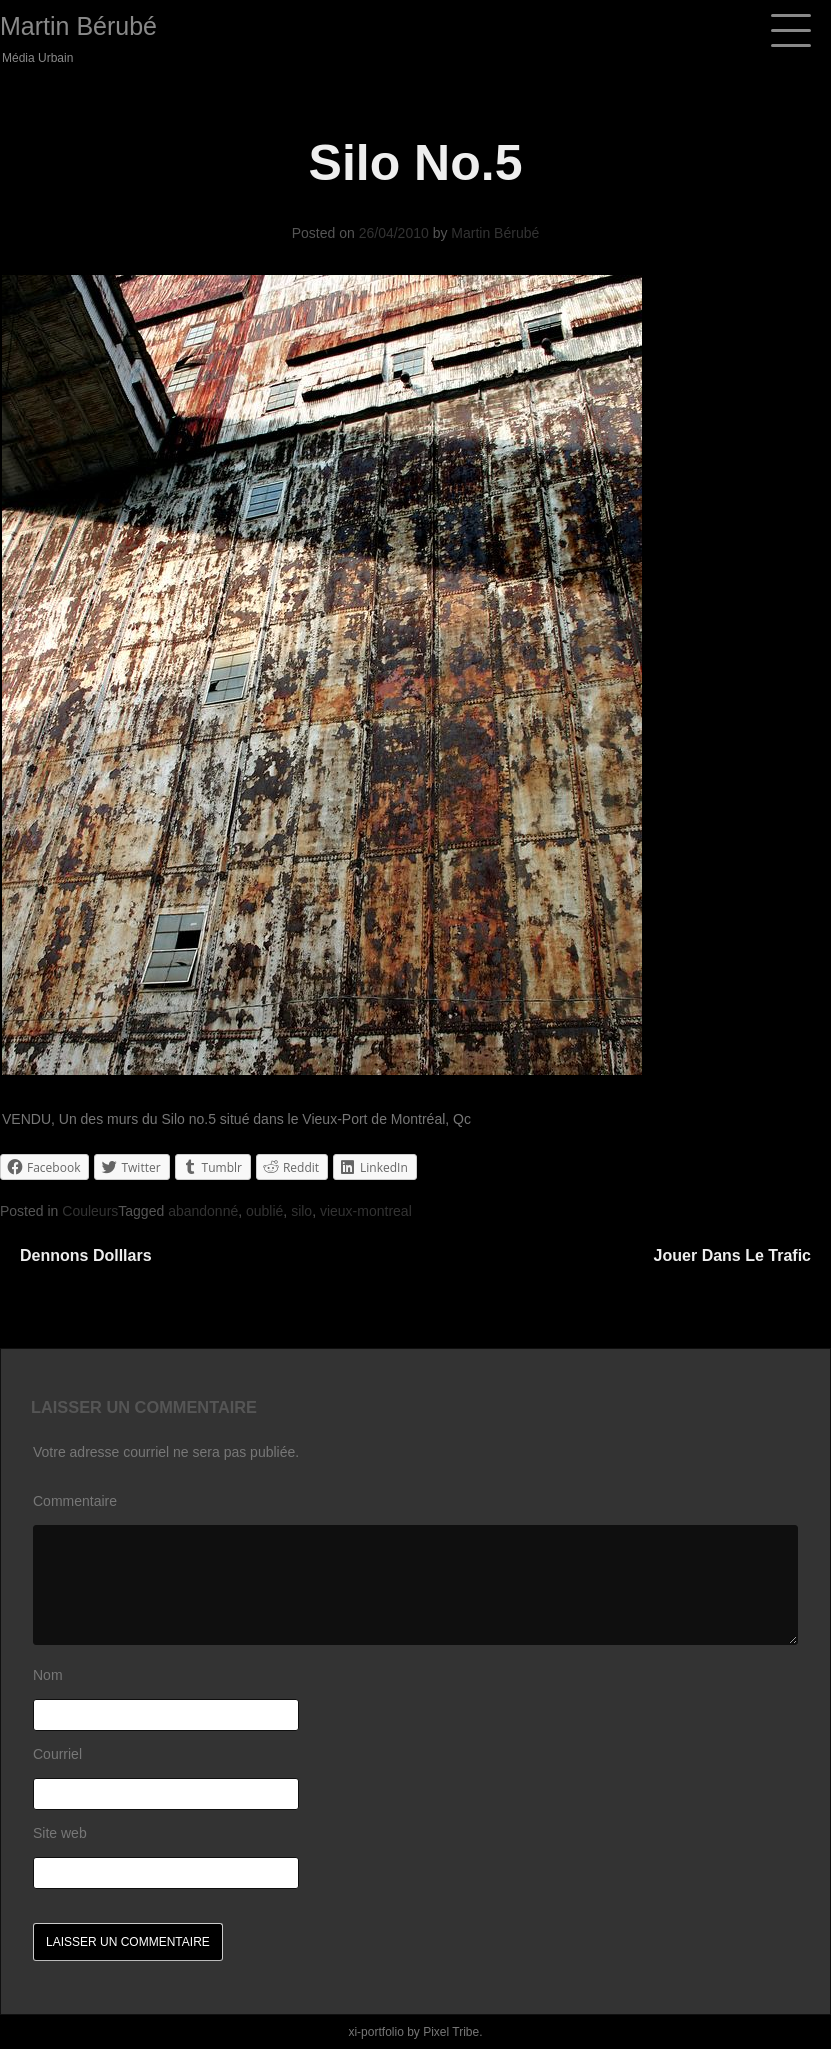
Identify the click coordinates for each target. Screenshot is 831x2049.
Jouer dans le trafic (732, 1255)
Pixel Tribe (451, 2032)
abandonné (203, 1211)
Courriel (57, 1754)
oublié (264, 1211)
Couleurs (90, 1211)
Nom (48, 1675)
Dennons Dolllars (86, 1255)
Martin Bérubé (78, 26)
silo (301, 1211)
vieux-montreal (366, 1211)
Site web (60, 1833)
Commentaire (75, 1501)
